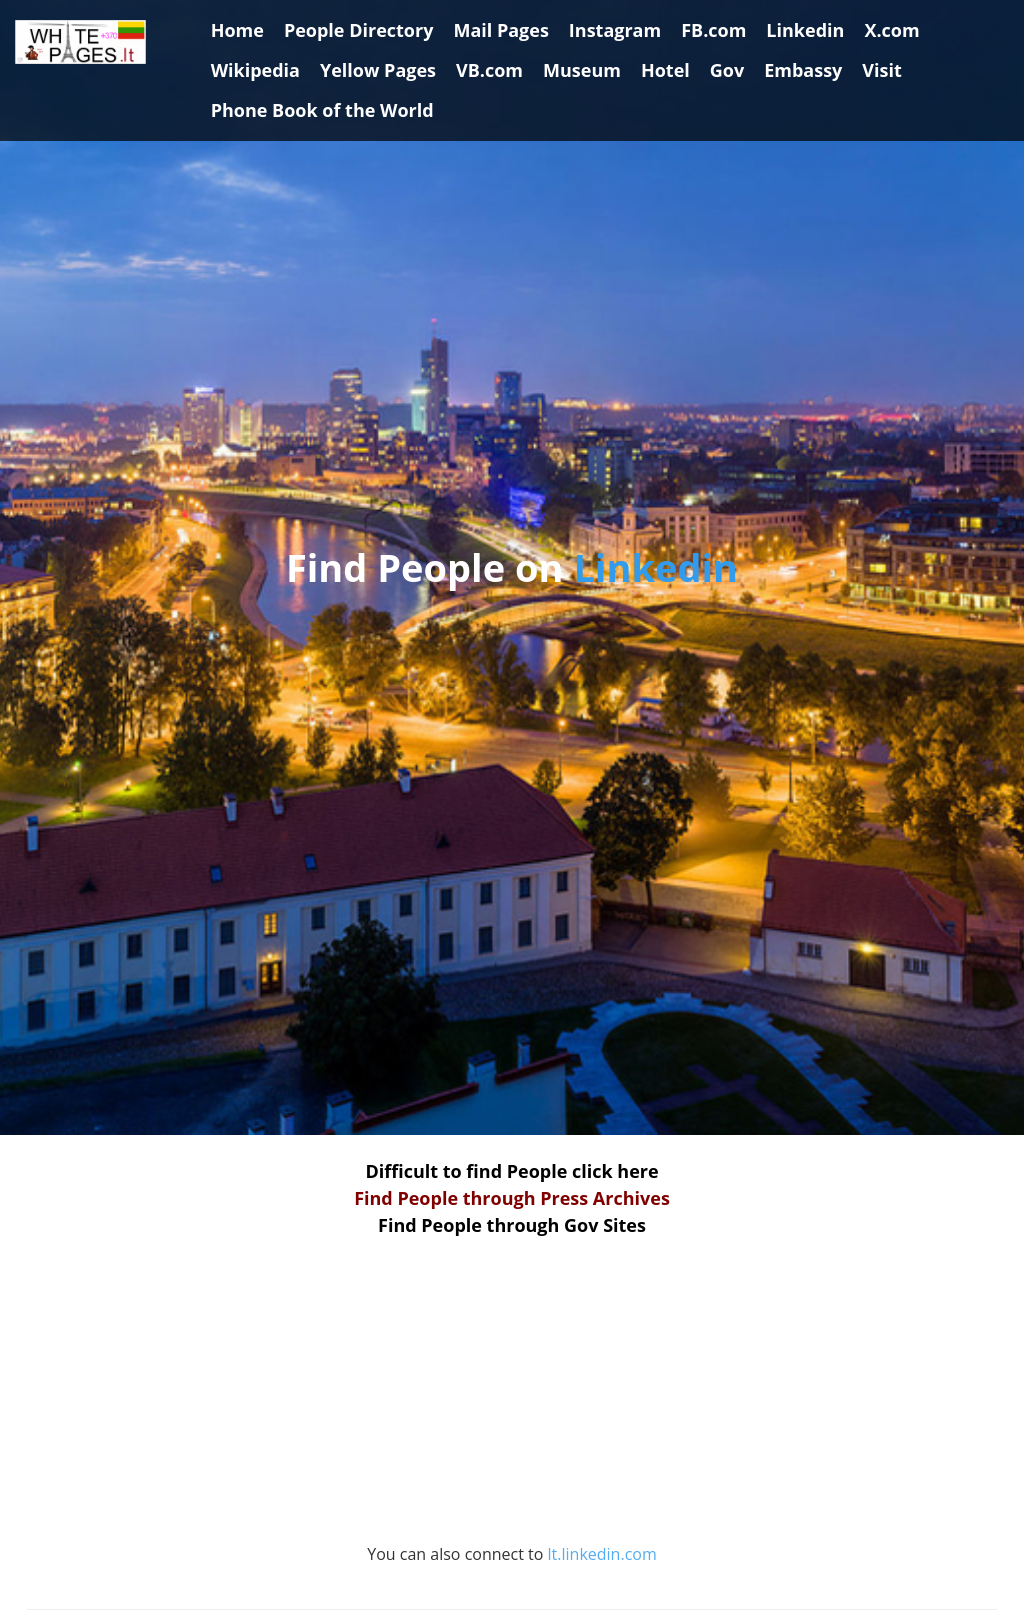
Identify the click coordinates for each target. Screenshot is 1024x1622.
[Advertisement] (512, 1401)
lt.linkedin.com (602, 1554)
